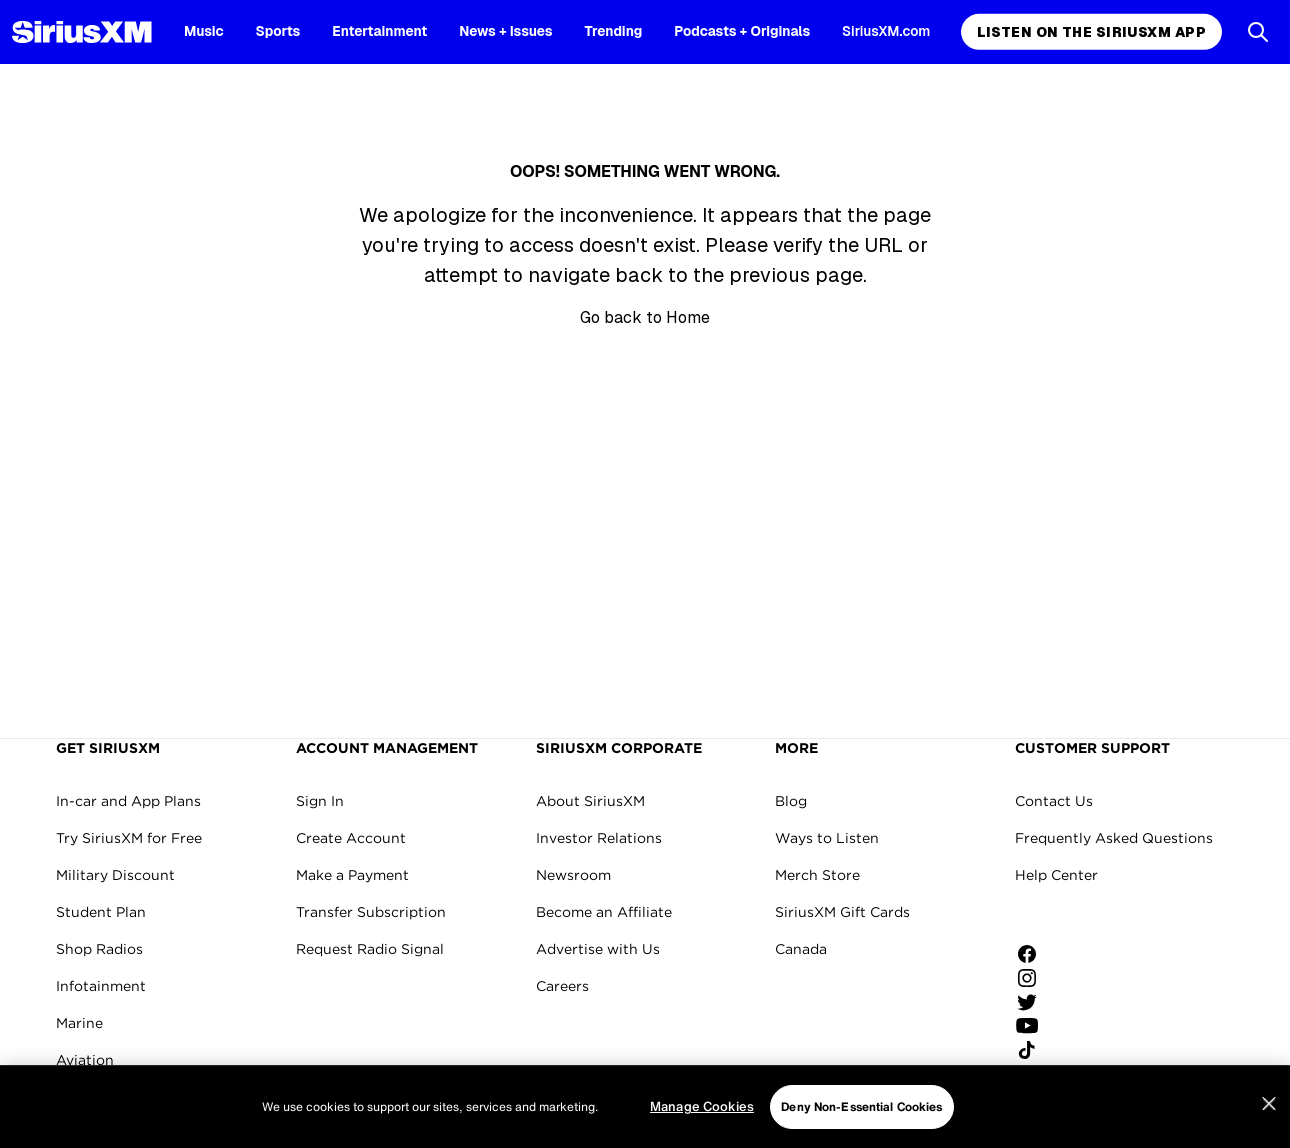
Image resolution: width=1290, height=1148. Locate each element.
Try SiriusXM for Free (129, 838)
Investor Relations (599, 838)
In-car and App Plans (128, 801)
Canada (801, 949)
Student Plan (101, 912)
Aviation (85, 1060)
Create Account (351, 838)
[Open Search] (1258, 32)
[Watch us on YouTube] (1034, 1026)
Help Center (1056, 875)
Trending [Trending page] (614, 31)
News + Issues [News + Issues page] (505, 31)
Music (204, 31)
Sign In (320, 801)
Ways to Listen (827, 838)
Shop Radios (99, 949)
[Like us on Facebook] (1034, 954)
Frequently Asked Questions (1114, 838)
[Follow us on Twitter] (1034, 1002)
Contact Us (1054, 801)
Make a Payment (352, 875)
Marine (79, 1023)
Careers (562, 986)
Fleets (77, 1097)
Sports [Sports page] (278, 31)
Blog (791, 801)
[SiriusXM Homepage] (82, 32)
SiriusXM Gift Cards (842, 912)
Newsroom (573, 875)
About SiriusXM (590, 801)
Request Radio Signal (370, 949)
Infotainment (101, 986)
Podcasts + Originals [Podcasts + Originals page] (742, 31)
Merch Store (817, 875)
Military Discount (115, 875)
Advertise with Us (598, 949)
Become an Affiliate (604, 912)
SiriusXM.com (886, 31)
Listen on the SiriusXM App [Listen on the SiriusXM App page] (1091, 32)
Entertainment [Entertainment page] (379, 31)
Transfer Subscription (371, 912)
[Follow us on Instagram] (1034, 978)
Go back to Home (644, 317)
